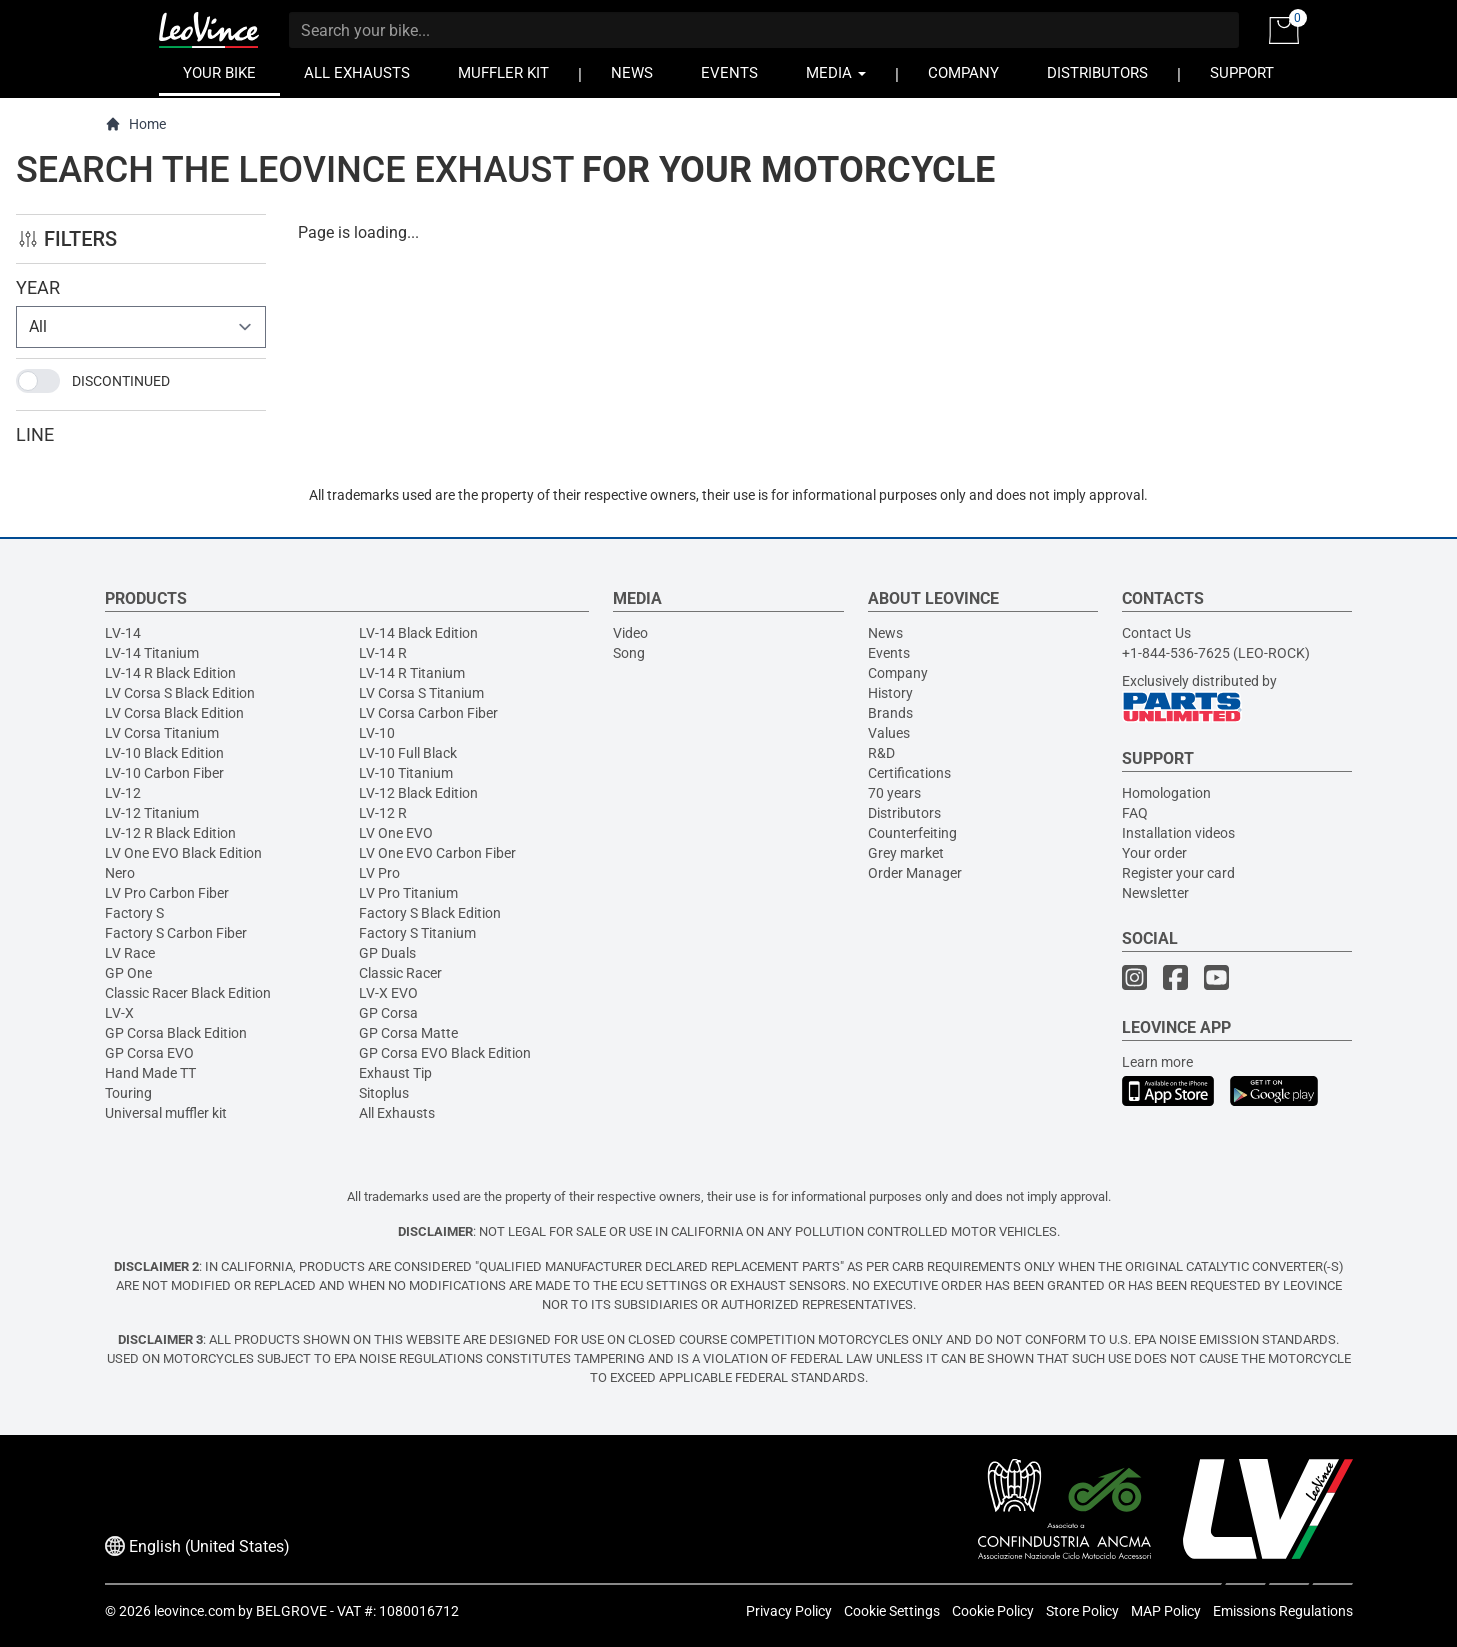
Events (889, 653)
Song (629, 653)
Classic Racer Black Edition (188, 993)
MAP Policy (1166, 1611)
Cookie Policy (993, 1611)
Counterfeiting (912, 833)
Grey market (906, 853)
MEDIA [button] (836, 73)
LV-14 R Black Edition (170, 673)
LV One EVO (396, 833)
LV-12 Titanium (152, 813)
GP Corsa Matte (408, 1033)
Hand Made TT (150, 1073)
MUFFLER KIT (503, 73)
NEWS (632, 73)
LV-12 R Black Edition (170, 833)
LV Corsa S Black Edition (180, 693)
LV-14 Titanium (152, 653)
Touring (128, 1093)
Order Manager (915, 873)
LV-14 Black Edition (418, 633)
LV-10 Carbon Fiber (164, 773)
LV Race (130, 953)
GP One (128, 973)
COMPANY (963, 73)
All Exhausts (397, 1113)
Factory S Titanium (417, 933)
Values (889, 733)
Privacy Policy (789, 1611)
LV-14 (123, 633)
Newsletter (1155, 893)
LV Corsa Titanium (162, 733)
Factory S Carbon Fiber (176, 933)
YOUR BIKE (219, 73)
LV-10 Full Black (408, 753)
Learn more (1157, 1062)
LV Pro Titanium (408, 893)
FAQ (1135, 813)
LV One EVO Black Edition (183, 853)
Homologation (1166, 793)
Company (898, 673)
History (890, 693)
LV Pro (379, 873)
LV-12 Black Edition (418, 793)
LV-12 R (383, 813)
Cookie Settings (892, 1611)
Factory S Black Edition (430, 913)
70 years (894, 793)
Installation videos (1178, 833)
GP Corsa (388, 1013)
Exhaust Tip (395, 1073)
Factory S (134, 913)
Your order (1154, 853)
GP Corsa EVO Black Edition (445, 1053)
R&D (881, 753)
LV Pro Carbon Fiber (167, 893)
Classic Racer (400, 973)
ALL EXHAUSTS (357, 73)
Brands (890, 713)
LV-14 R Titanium (412, 673)
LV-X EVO (388, 993)
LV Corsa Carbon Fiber (428, 713)
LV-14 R (383, 653)
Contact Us (1156, 633)
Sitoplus (384, 1093)
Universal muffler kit (166, 1113)
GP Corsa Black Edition (176, 1033)
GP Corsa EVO (149, 1053)
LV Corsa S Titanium (421, 693)
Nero (120, 873)
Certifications (909, 773)
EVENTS (729, 73)
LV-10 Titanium (406, 773)
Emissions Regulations (1283, 1611)
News (885, 633)
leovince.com (194, 1611)
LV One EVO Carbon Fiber (437, 853)
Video (630, 633)
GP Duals (387, 953)
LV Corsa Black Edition (174, 713)
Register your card (1178, 873)
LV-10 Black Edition (164, 753)
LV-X (119, 1013)
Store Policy (1082, 1611)
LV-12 (123, 793)
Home (135, 124)
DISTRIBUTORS (1097, 73)
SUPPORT (1242, 73)
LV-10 (377, 733)
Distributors (904, 813)
